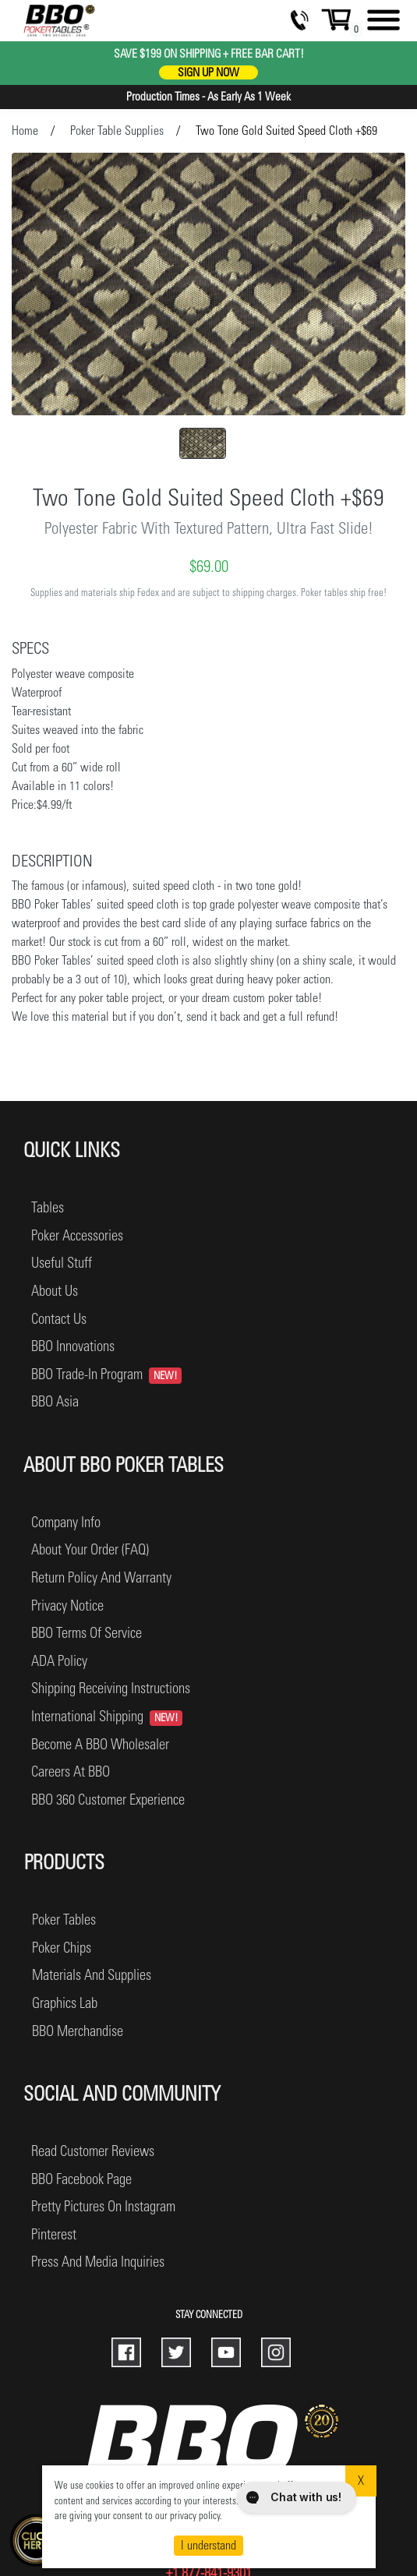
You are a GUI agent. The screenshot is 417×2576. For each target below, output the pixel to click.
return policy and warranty (101, 1577)
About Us (54, 1291)
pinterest (53, 2234)
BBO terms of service (86, 1633)
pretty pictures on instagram (103, 2206)
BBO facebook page (81, 2179)
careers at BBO (70, 1771)
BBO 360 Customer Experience (108, 1799)
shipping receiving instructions (110, 1688)
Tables (47, 1207)
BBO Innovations (73, 1346)
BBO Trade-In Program (106, 1374)
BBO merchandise (77, 2031)
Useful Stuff (61, 1263)
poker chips (61, 1948)
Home (25, 130)
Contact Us (59, 1319)
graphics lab (64, 2003)
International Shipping (106, 1716)
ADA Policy (59, 1661)
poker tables (64, 1919)
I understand (208, 2545)
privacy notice (67, 1605)
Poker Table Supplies (117, 130)
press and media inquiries (97, 2262)
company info (66, 1522)
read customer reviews (92, 2151)
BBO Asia (55, 1401)
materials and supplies (91, 1975)
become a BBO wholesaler (100, 1744)
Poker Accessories (77, 1235)
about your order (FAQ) (90, 1549)
